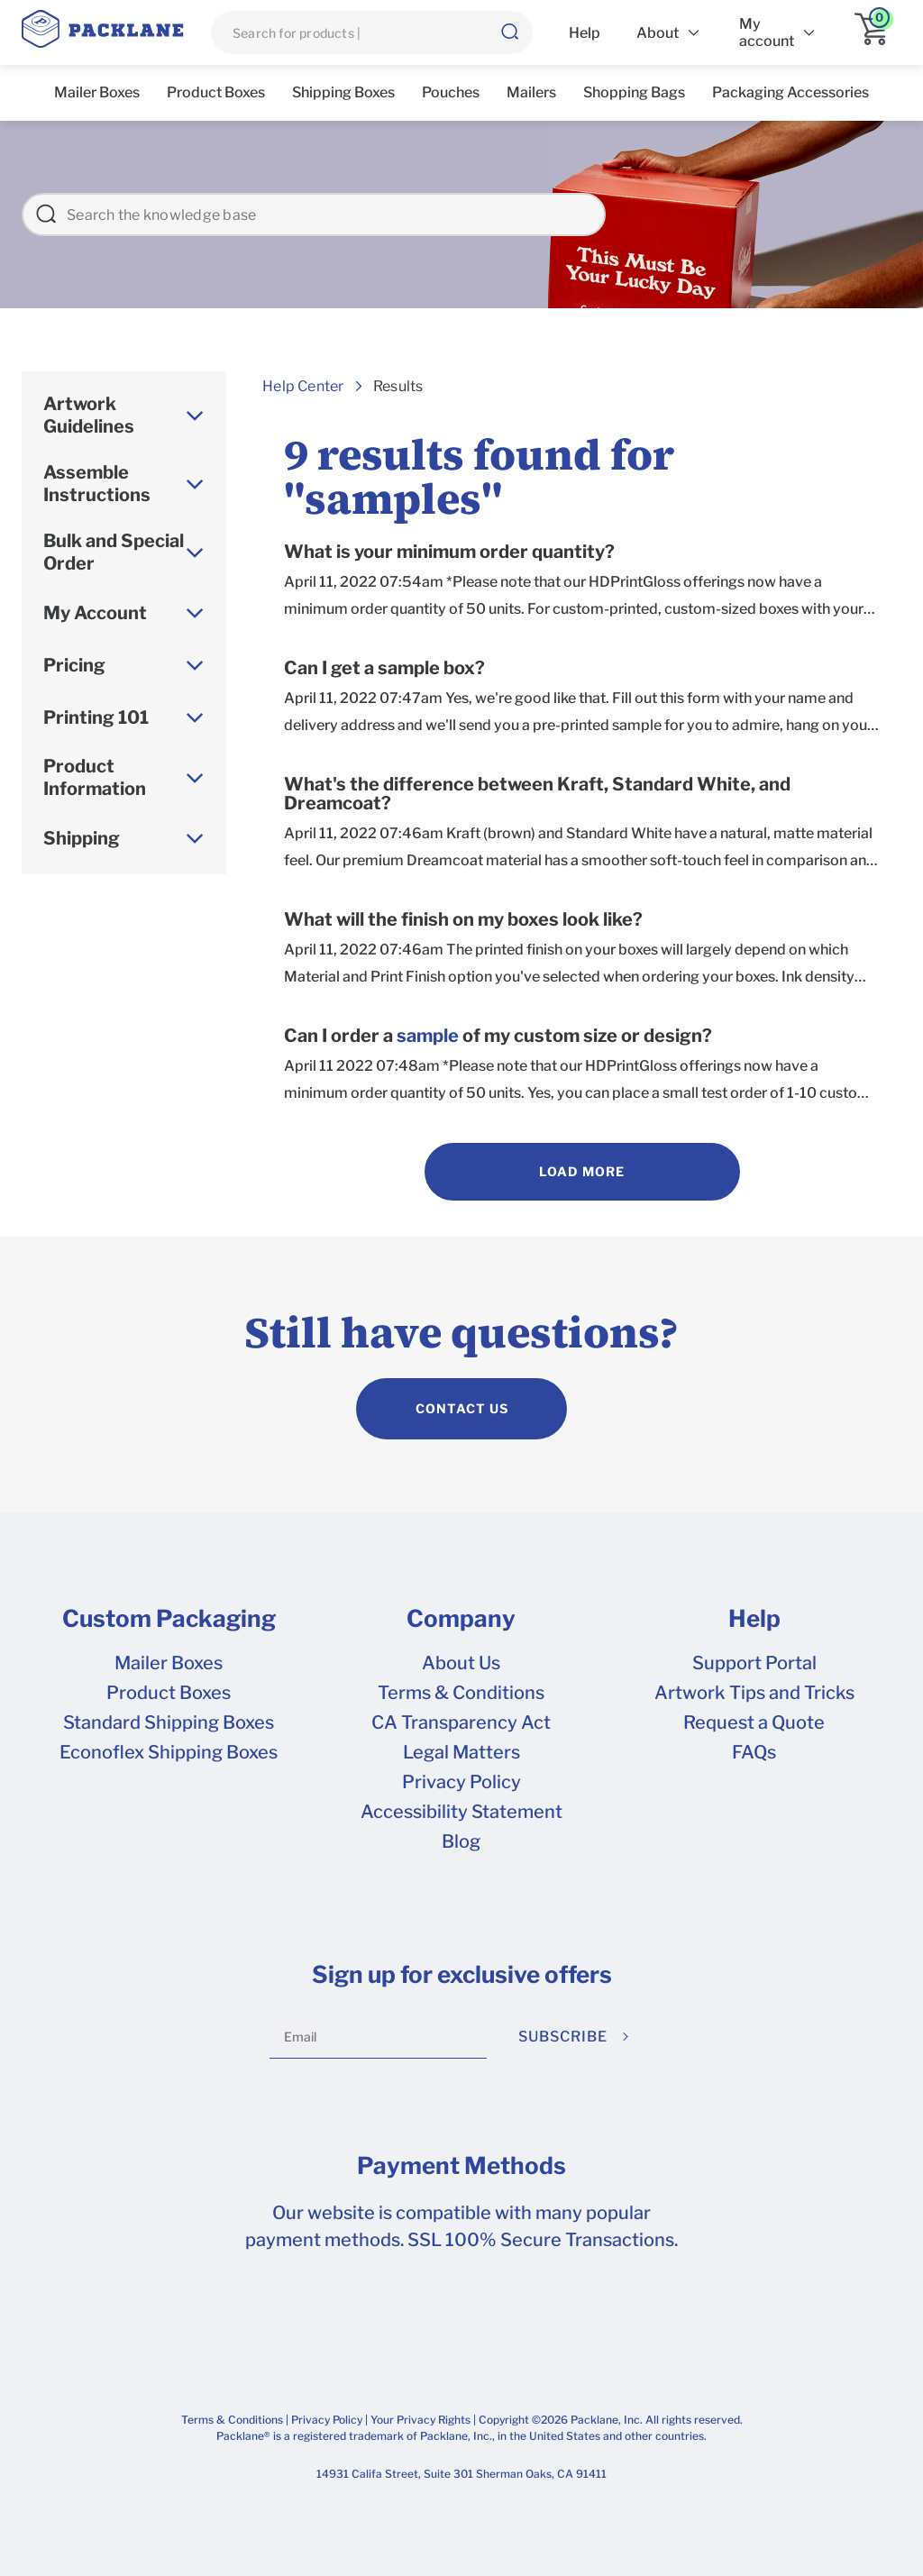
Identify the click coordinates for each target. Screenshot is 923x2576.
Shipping (81, 838)
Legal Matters (461, 1752)
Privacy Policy (461, 1782)
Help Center (302, 386)
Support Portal (754, 1663)
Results (398, 386)
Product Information (94, 777)
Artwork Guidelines (88, 415)
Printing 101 (96, 717)
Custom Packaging (169, 1619)
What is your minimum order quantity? (449, 552)
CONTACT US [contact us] (462, 1408)
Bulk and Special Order (113, 552)
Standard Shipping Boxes (168, 1722)
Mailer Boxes (168, 1663)
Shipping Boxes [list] (343, 92)
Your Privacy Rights (420, 2419)
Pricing (74, 665)
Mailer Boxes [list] (97, 92)
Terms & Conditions (461, 1693)
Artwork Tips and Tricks (754, 1693)
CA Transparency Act (461, 1722)
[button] (509, 32)
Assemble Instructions (97, 483)
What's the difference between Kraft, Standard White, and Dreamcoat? (537, 794)
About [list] (657, 32)
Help (754, 1619)
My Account (95, 613)
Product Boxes (168, 1693)
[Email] (378, 2037)
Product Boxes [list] (216, 92)
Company (461, 1619)
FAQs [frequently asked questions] (754, 1752)
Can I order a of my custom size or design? (498, 1036)
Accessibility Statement (461, 1811)
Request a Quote (754, 1722)
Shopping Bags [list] (634, 92)
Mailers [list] (531, 92)
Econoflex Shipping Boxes (168, 1752)
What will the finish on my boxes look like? (463, 919)
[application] (877, 32)
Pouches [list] (451, 92)
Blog (461, 1841)
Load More (582, 1171)
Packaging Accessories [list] (790, 92)
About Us (461, 1663)
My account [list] (766, 32)
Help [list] (584, 32)
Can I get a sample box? (384, 668)
